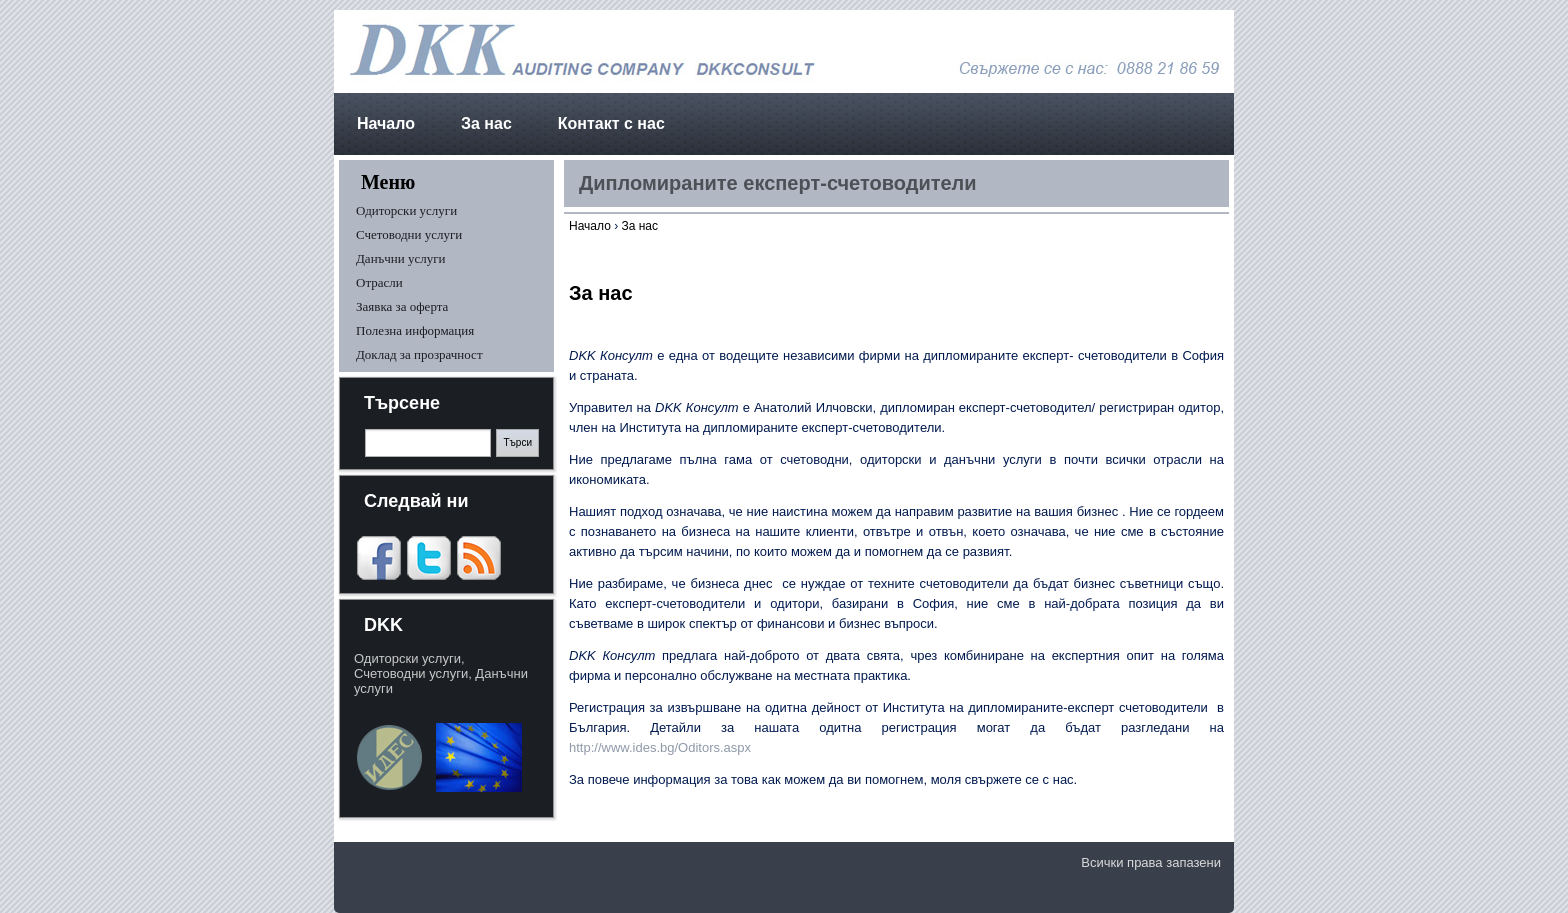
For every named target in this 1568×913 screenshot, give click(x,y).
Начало (386, 123)
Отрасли (379, 282)
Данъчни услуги (401, 258)
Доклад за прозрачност (419, 354)
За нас (486, 123)
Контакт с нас (611, 123)
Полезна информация (415, 330)
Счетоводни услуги (409, 234)
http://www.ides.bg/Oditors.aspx (662, 747)
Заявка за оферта (402, 306)
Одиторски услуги (406, 210)
